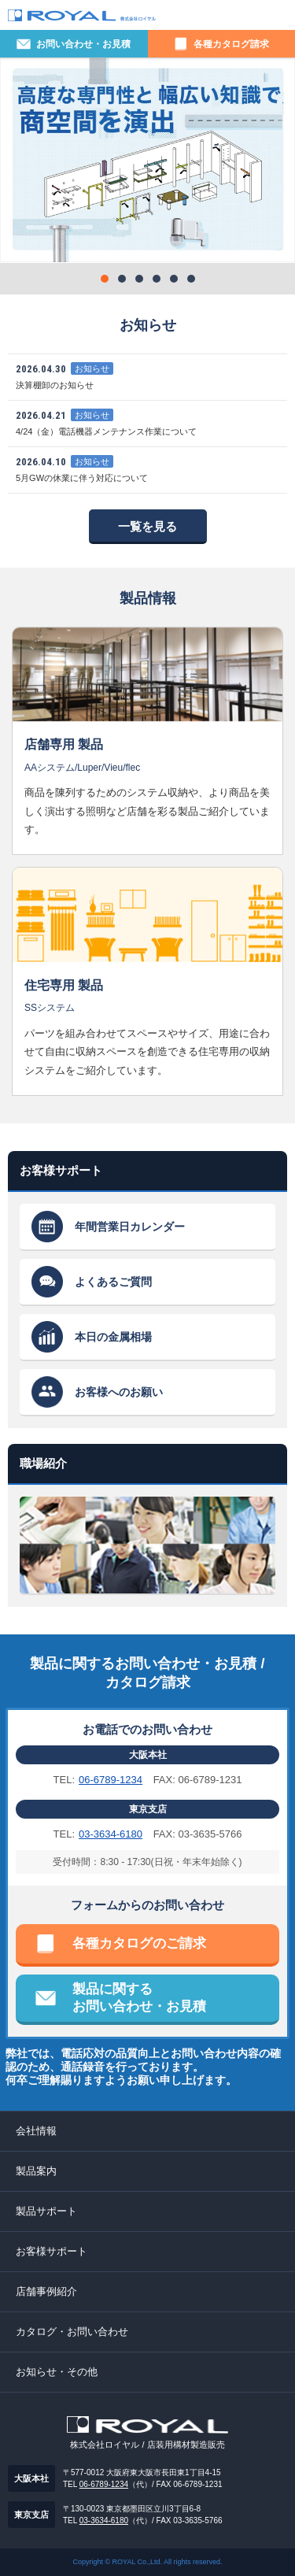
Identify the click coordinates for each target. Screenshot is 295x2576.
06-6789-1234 (110, 1780)
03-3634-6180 (110, 1834)
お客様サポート (51, 2251)
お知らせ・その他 (57, 2372)
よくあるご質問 (113, 1281)
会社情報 (36, 2131)
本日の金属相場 (113, 1337)
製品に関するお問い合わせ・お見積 (139, 1998)
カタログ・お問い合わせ (72, 2331)
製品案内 (36, 2171)
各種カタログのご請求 (139, 1943)
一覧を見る (147, 526)
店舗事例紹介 (46, 2291)
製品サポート (46, 2211)
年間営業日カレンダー (130, 1226)
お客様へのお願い (119, 1392)
